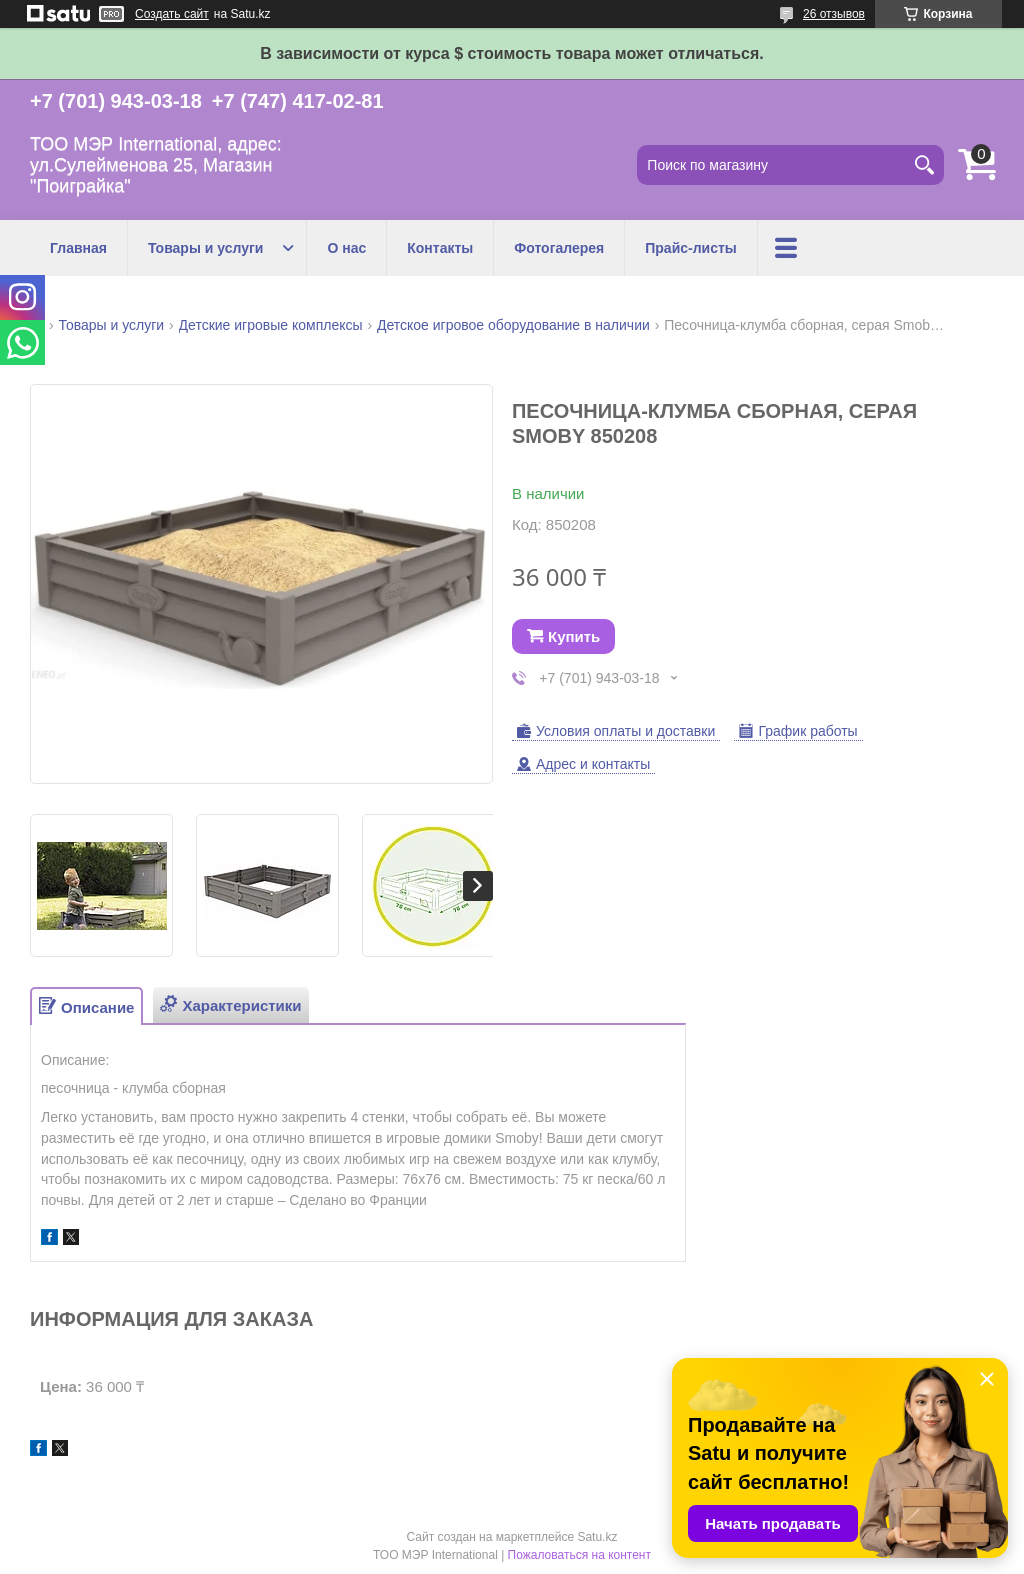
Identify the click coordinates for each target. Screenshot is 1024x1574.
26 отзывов (834, 14)
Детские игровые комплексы (271, 325)
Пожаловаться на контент (579, 1555)
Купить (574, 636)
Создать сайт (172, 14)
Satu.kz (597, 1537)
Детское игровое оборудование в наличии (513, 325)
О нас (346, 248)
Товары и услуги (205, 248)
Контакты (440, 248)
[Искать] (924, 165)
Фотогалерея (559, 248)
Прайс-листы (691, 248)
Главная (78, 248)
